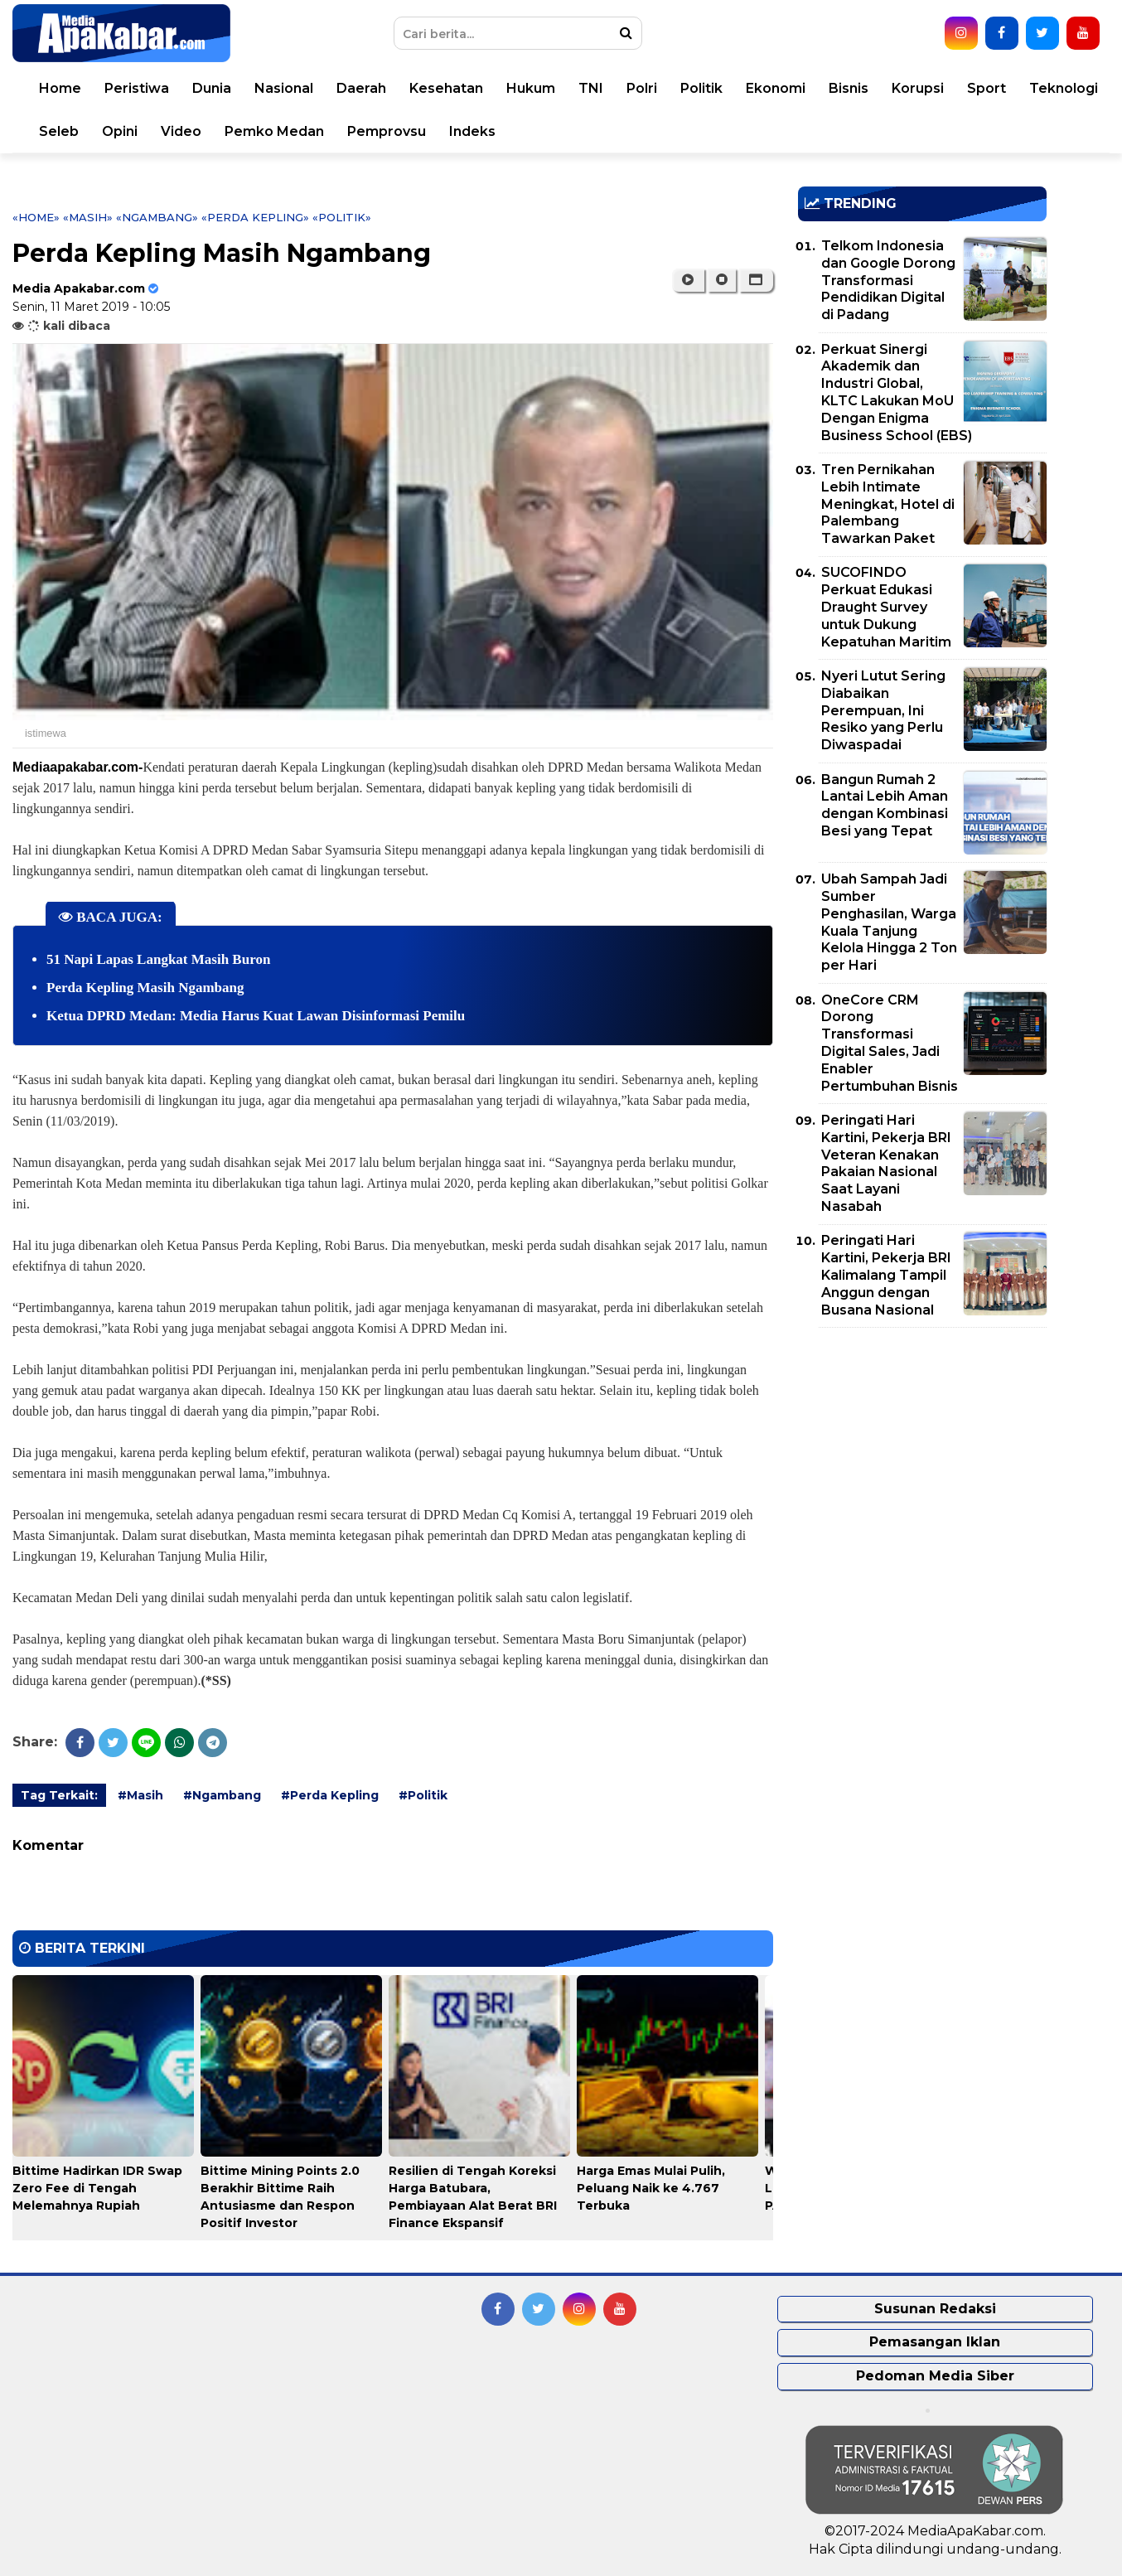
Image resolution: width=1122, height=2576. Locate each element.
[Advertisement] (922, 1456)
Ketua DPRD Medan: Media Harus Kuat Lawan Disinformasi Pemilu (255, 1016)
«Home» (36, 217)
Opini (120, 131)
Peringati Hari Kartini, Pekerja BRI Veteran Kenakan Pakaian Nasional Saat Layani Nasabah (886, 1163)
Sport (986, 88)
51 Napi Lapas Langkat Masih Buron (158, 959)
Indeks (472, 131)
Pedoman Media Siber (935, 2376)
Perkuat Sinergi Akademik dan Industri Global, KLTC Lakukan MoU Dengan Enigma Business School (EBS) (896, 392)
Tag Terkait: (59, 1795)
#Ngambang (222, 1795)
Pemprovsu (386, 131)
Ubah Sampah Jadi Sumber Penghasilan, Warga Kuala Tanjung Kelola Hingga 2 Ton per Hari (889, 922)
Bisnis (848, 88)
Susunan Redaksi (935, 2309)
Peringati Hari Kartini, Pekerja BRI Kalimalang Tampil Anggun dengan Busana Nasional (886, 1274)
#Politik (423, 1795)
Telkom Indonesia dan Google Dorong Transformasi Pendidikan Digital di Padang (888, 280)
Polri (641, 88)
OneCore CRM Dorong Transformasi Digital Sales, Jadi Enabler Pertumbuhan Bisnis (889, 1043)
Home (60, 88)
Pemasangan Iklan (934, 2342)
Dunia (211, 88)
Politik (701, 88)
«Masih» (88, 217)
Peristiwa (136, 88)
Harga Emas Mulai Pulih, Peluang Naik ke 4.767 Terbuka (651, 2188)
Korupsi (918, 88)
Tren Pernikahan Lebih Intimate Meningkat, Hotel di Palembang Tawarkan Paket (888, 504)
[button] (756, 280)
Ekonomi (775, 88)
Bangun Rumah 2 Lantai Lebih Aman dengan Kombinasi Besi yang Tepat (884, 805)
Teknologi (1063, 88)
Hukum (530, 88)
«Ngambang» (157, 217)
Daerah (361, 88)
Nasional (283, 88)
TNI (590, 88)
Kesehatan (446, 88)
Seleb (59, 131)
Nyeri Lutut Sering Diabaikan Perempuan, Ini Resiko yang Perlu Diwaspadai (883, 710)
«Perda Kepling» (255, 217)
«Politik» (341, 217)
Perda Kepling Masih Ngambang (145, 987)
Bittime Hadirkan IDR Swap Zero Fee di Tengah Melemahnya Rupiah (97, 2188)
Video (181, 131)
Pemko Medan (274, 131)
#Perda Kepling (330, 1795)
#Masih (140, 1795)
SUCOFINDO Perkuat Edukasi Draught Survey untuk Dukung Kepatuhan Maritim (886, 606)
